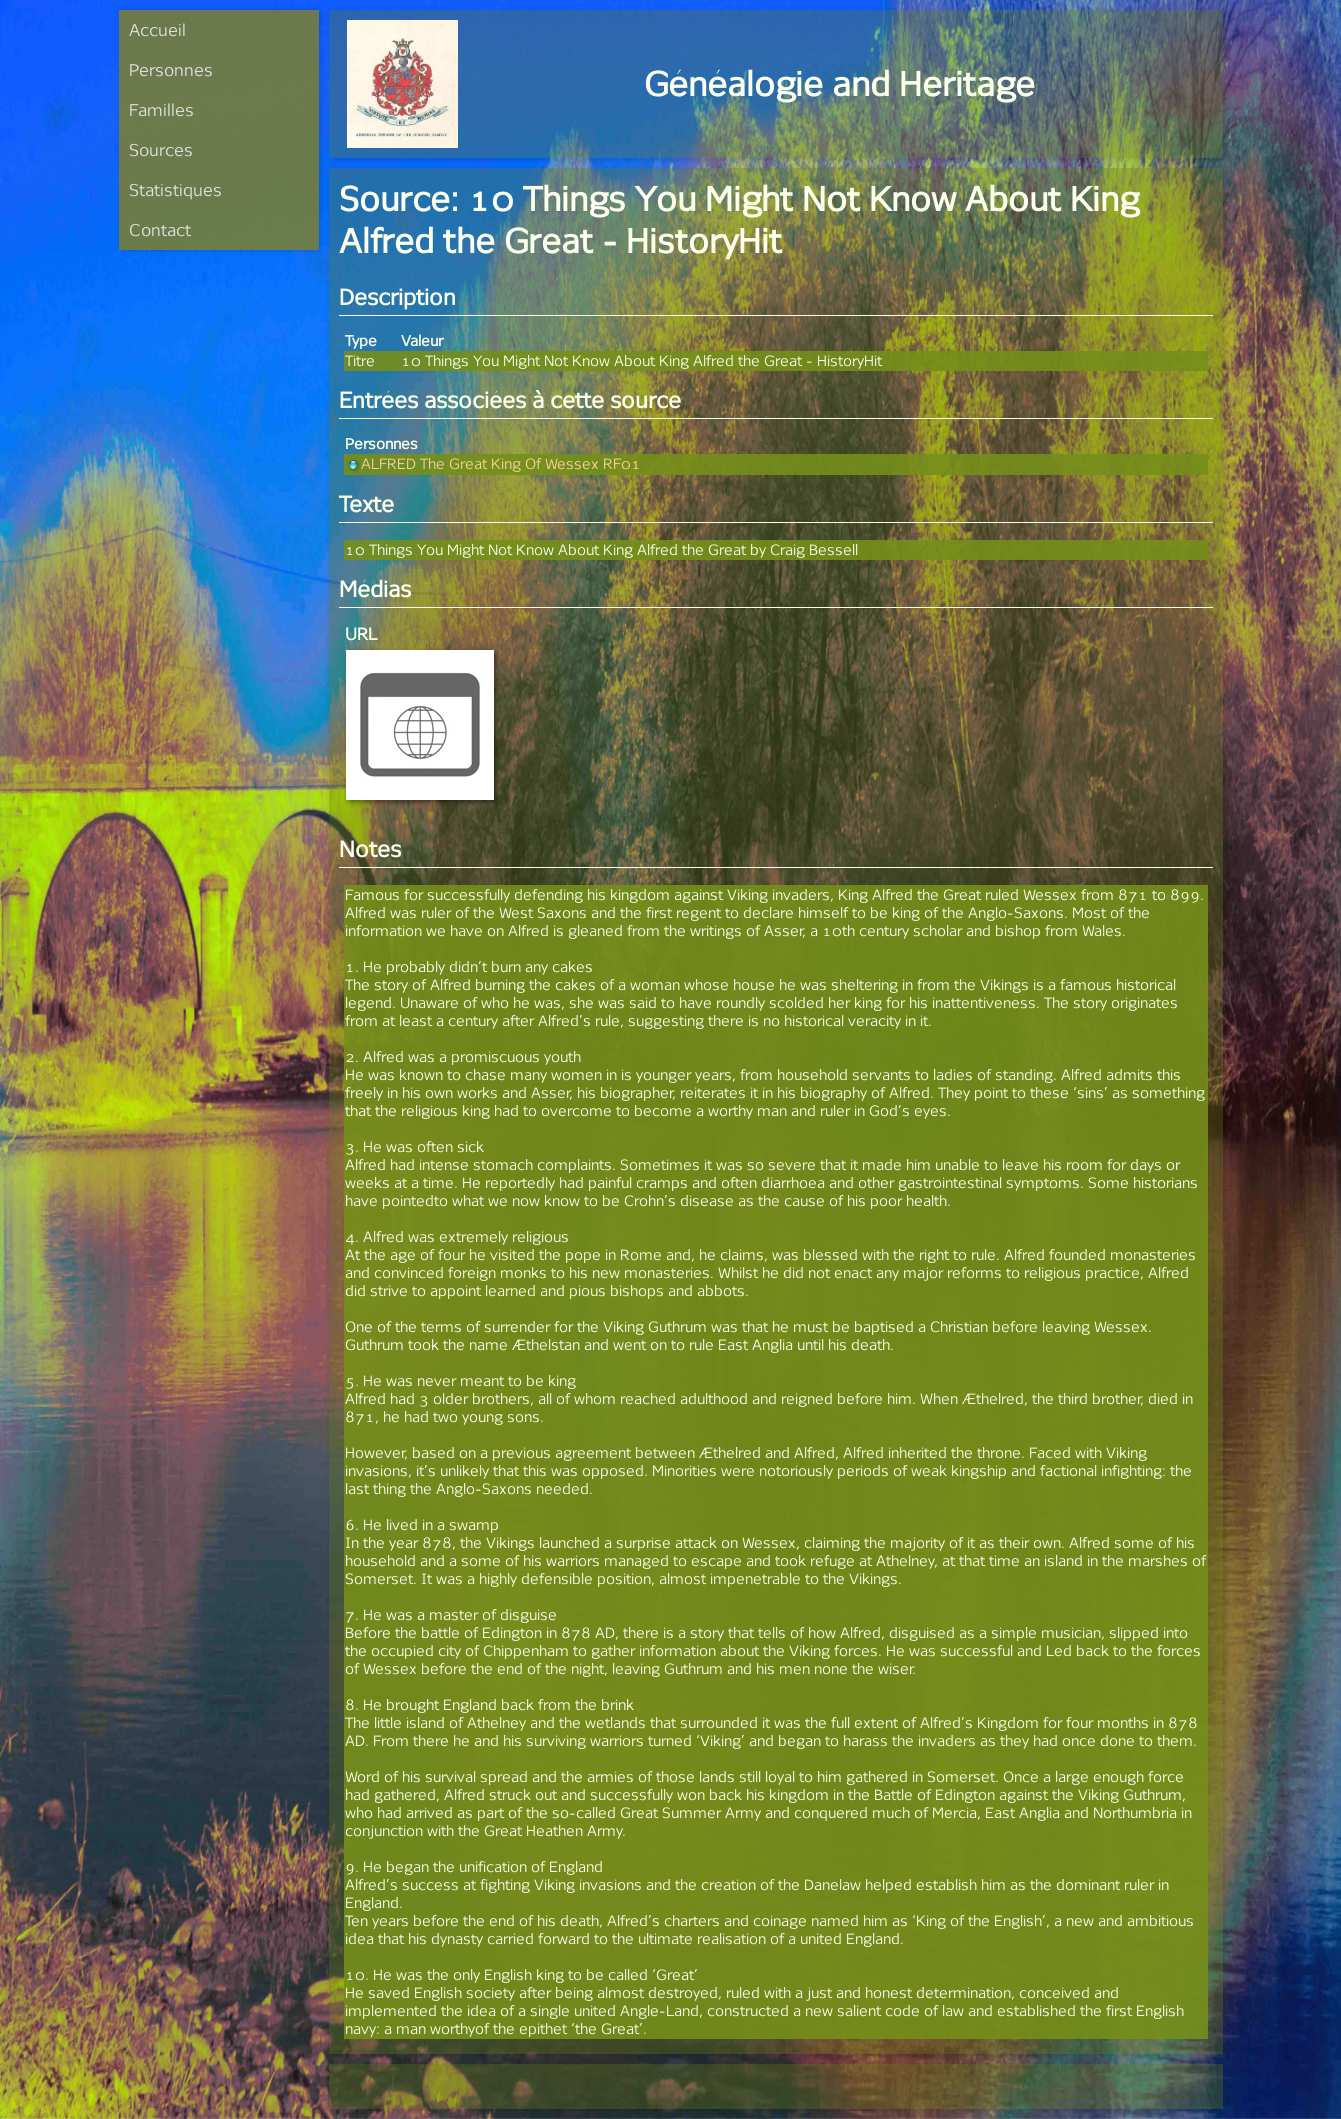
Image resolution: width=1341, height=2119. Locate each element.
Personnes (171, 69)
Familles (161, 109)
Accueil (157, 29)
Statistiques (175, 189)
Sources (161, 149)
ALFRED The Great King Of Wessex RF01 (493, 463)
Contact (160, 229)
